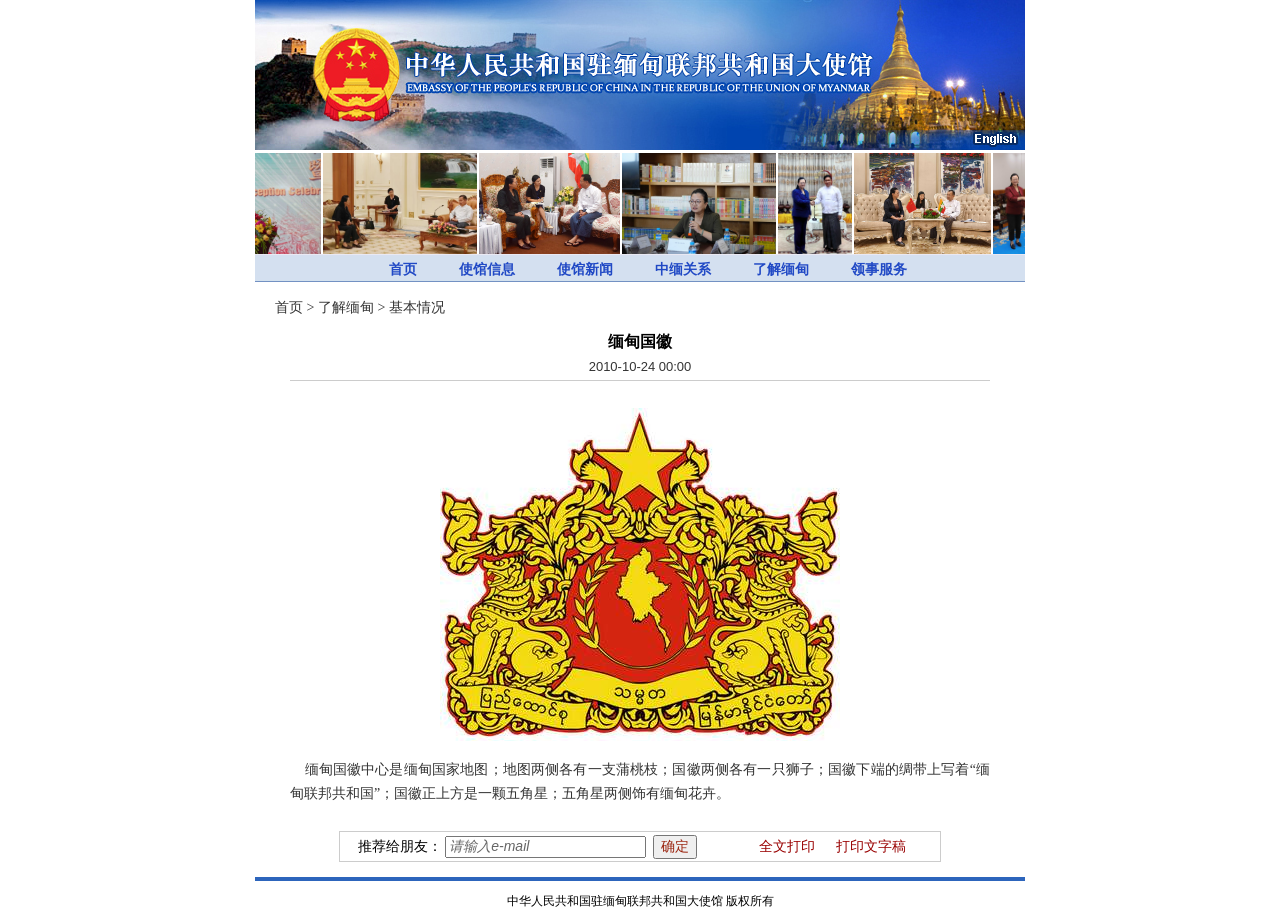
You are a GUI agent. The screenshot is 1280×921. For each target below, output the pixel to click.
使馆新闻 (585, 269)
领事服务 (879, 269)
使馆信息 (487, 269)
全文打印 (787, 846)
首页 (403, 269)
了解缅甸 (781, 269)
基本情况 (417, 307)
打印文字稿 (871, 846)
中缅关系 (683, 269)
